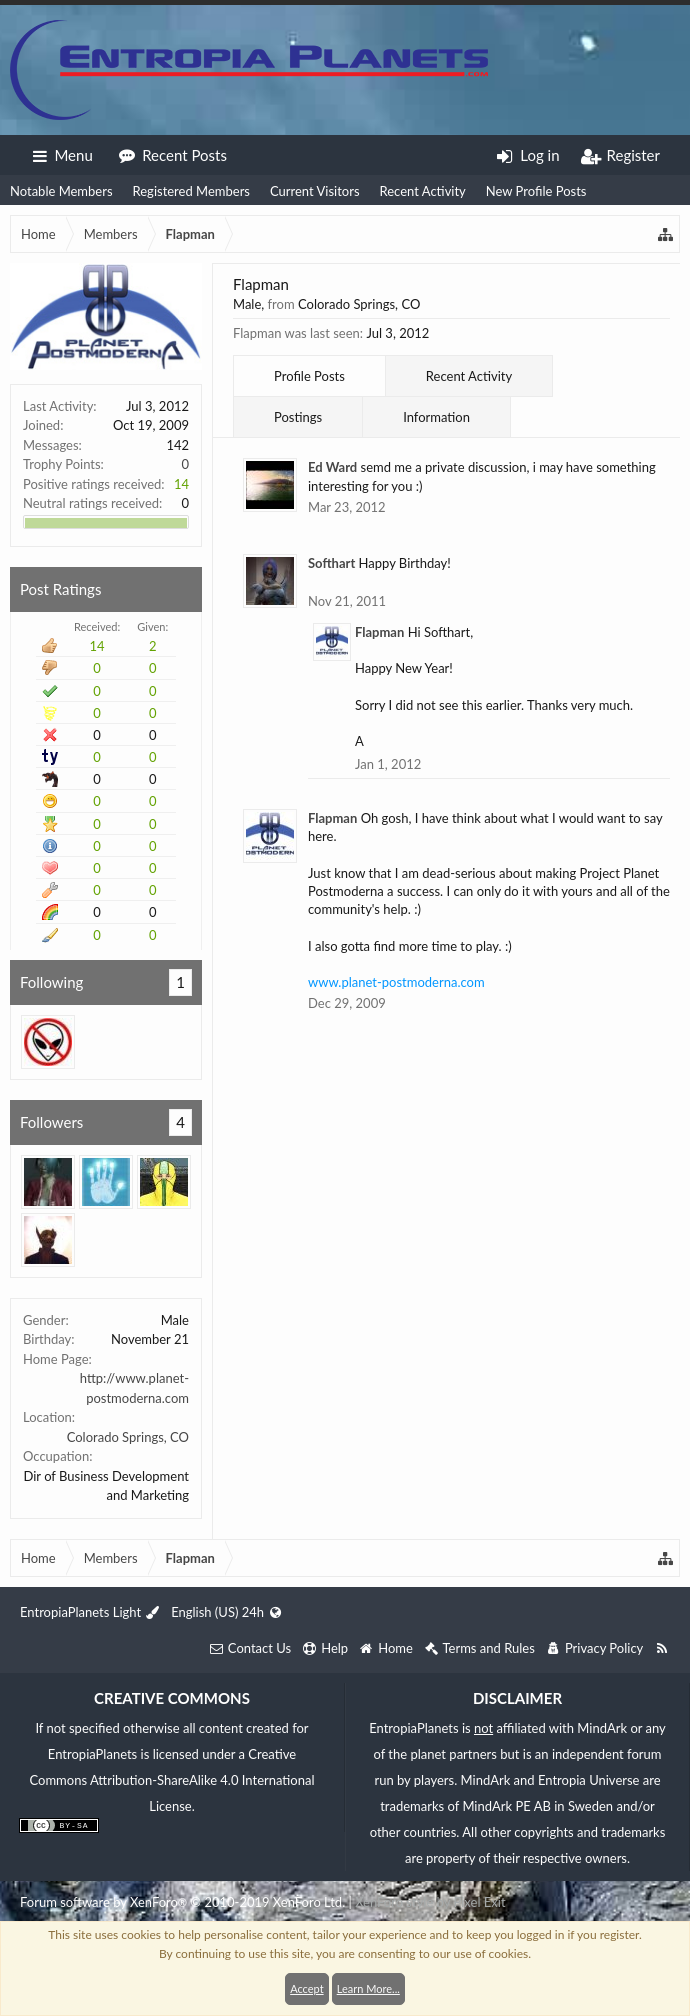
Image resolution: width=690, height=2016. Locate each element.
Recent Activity (423, 191)
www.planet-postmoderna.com (396, 982)
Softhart (331, 563)
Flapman (379, 632)
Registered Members (191, 191)
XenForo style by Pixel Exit (430, 1902)
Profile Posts (309, 376)
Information (436, 417)
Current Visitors (315, 191)
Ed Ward (332, 467)
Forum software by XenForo (182, 1902)
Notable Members (61, 191)
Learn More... (368, 1988)
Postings (298, 417)
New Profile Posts (536, 191)
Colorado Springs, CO (128, 1437)
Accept (306, 1988)
